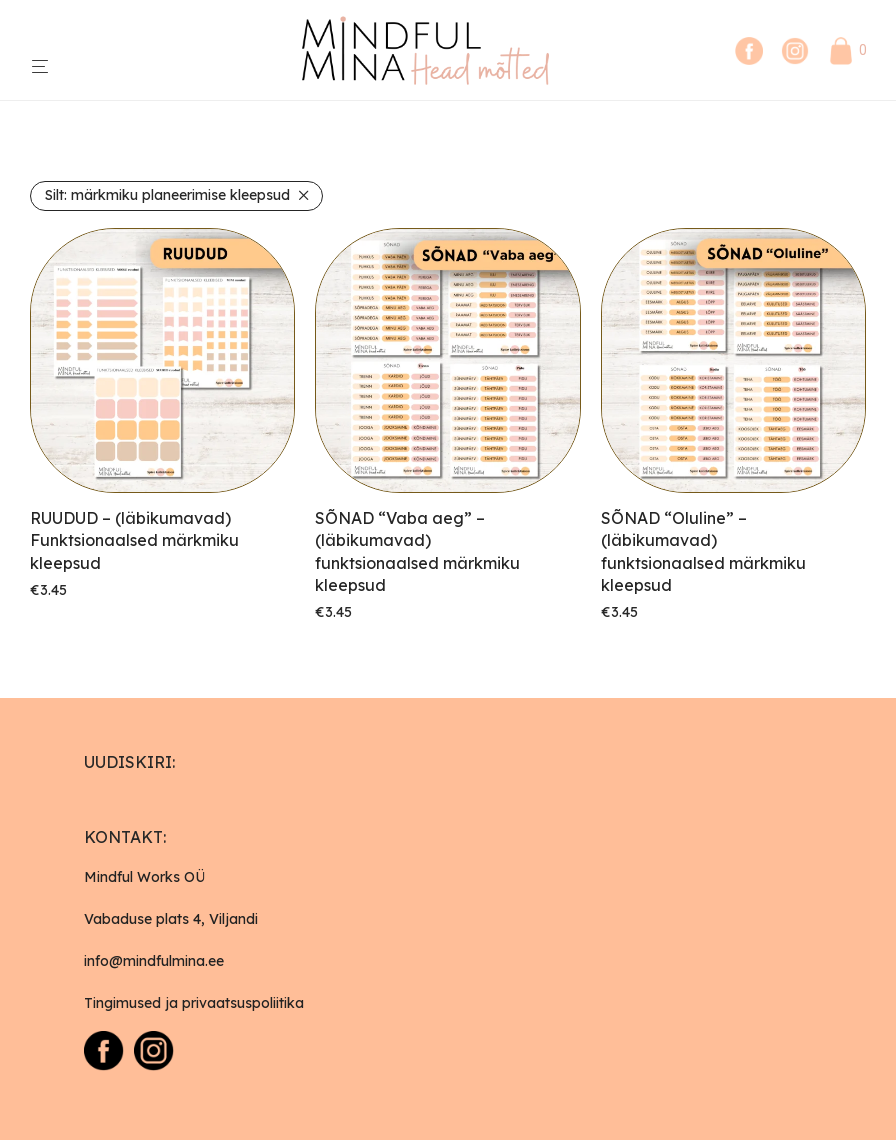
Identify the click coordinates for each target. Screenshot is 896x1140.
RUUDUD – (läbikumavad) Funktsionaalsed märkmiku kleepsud (134, 540)
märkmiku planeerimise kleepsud (167, 195)
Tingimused (122, 1003)
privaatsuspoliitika (243, 1003)
